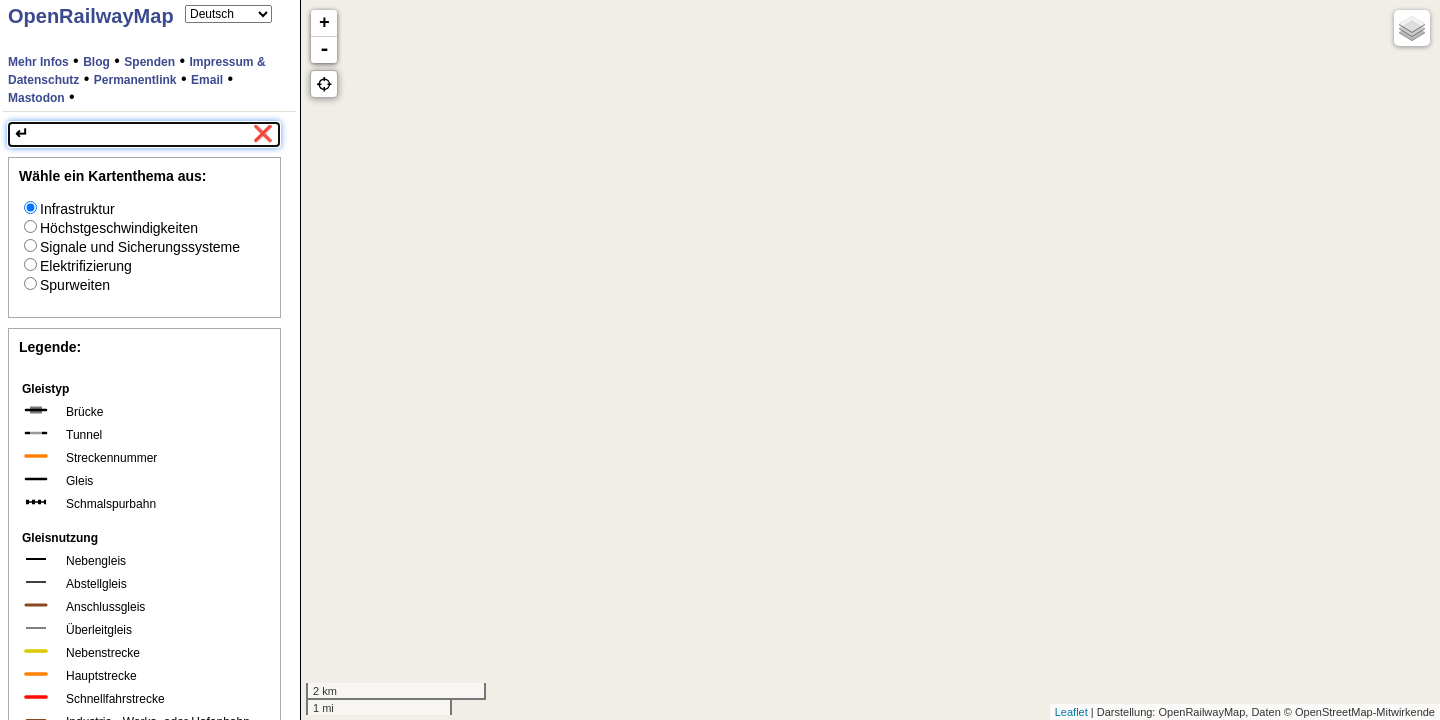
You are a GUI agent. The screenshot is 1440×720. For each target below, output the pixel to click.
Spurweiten (67, 285)
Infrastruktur (69, 209)
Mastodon (36, 98)
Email (207, 80)
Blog (96, 62)
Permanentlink (135, 80)
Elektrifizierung (78, 266)
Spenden (149, 62)
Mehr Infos (38, 62)
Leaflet (1071, 712)
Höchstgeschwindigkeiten (111, 228)
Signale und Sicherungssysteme (132, 247)
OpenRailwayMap (91, 16)
